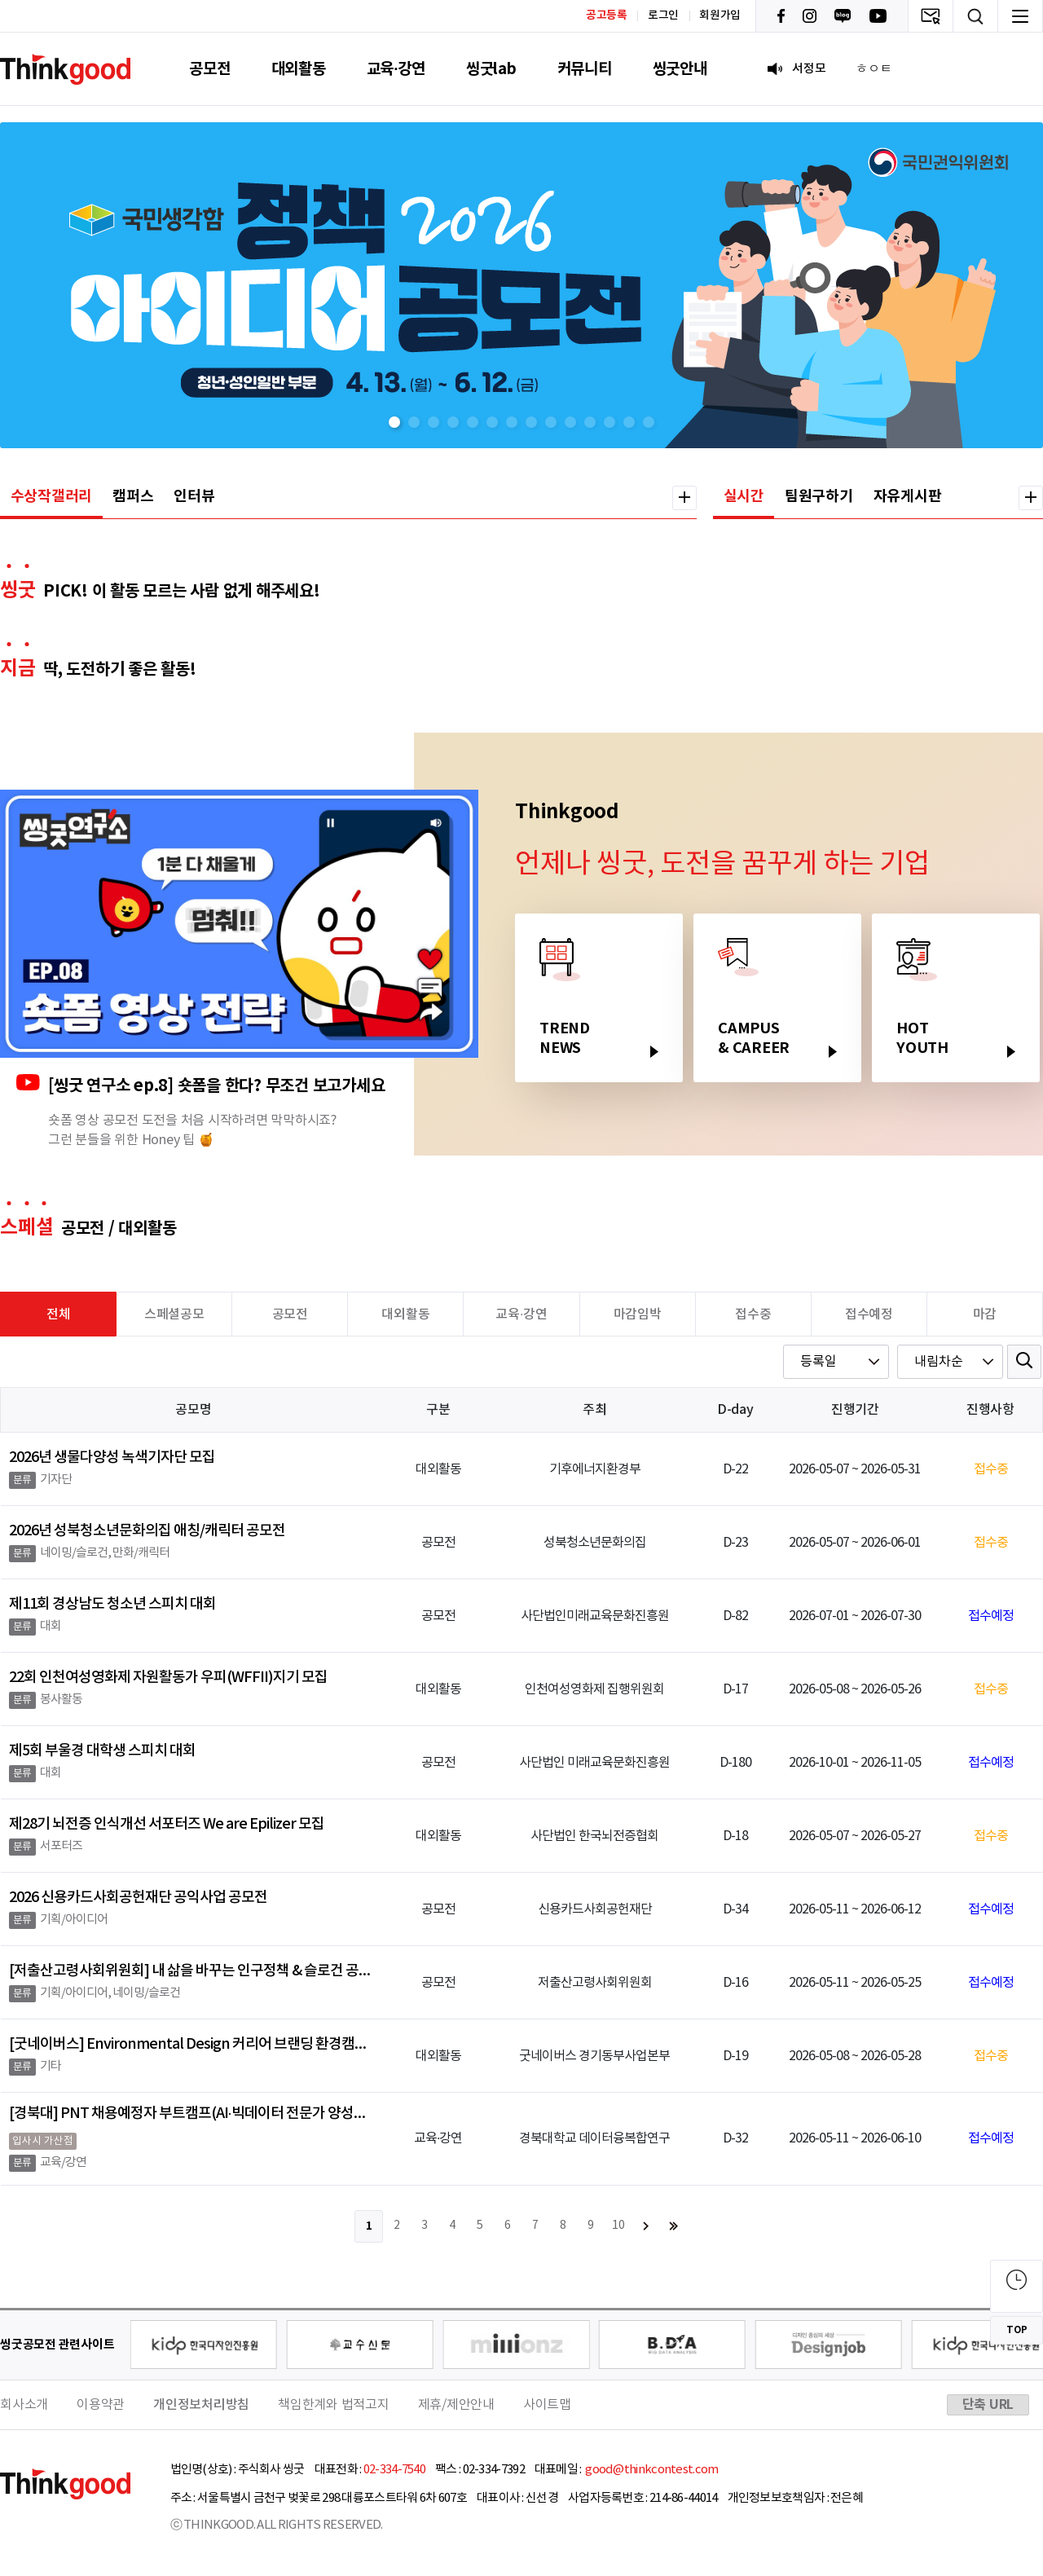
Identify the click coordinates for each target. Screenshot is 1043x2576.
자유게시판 (908, 496)
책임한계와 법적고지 (333, 2405)
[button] (394, 422)
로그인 (663, 15)
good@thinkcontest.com (651, 2470)
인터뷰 (194, 496)
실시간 (744, 496)
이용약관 (101, 2405)
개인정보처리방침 (201, 2405)
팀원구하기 (819, 496)
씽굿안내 (680, 68)
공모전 (209, 68)
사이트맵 (547, 2405)
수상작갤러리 (52, 496)
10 (618, 2225)
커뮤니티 (584, 68)
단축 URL (988, 2405)
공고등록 (606, 15)
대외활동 (298, 68)
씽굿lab (491, 68)
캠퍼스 (132, 496)
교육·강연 (396, 68)
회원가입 (720, 15)
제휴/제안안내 (456, 2405)
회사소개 (24, 2405)
